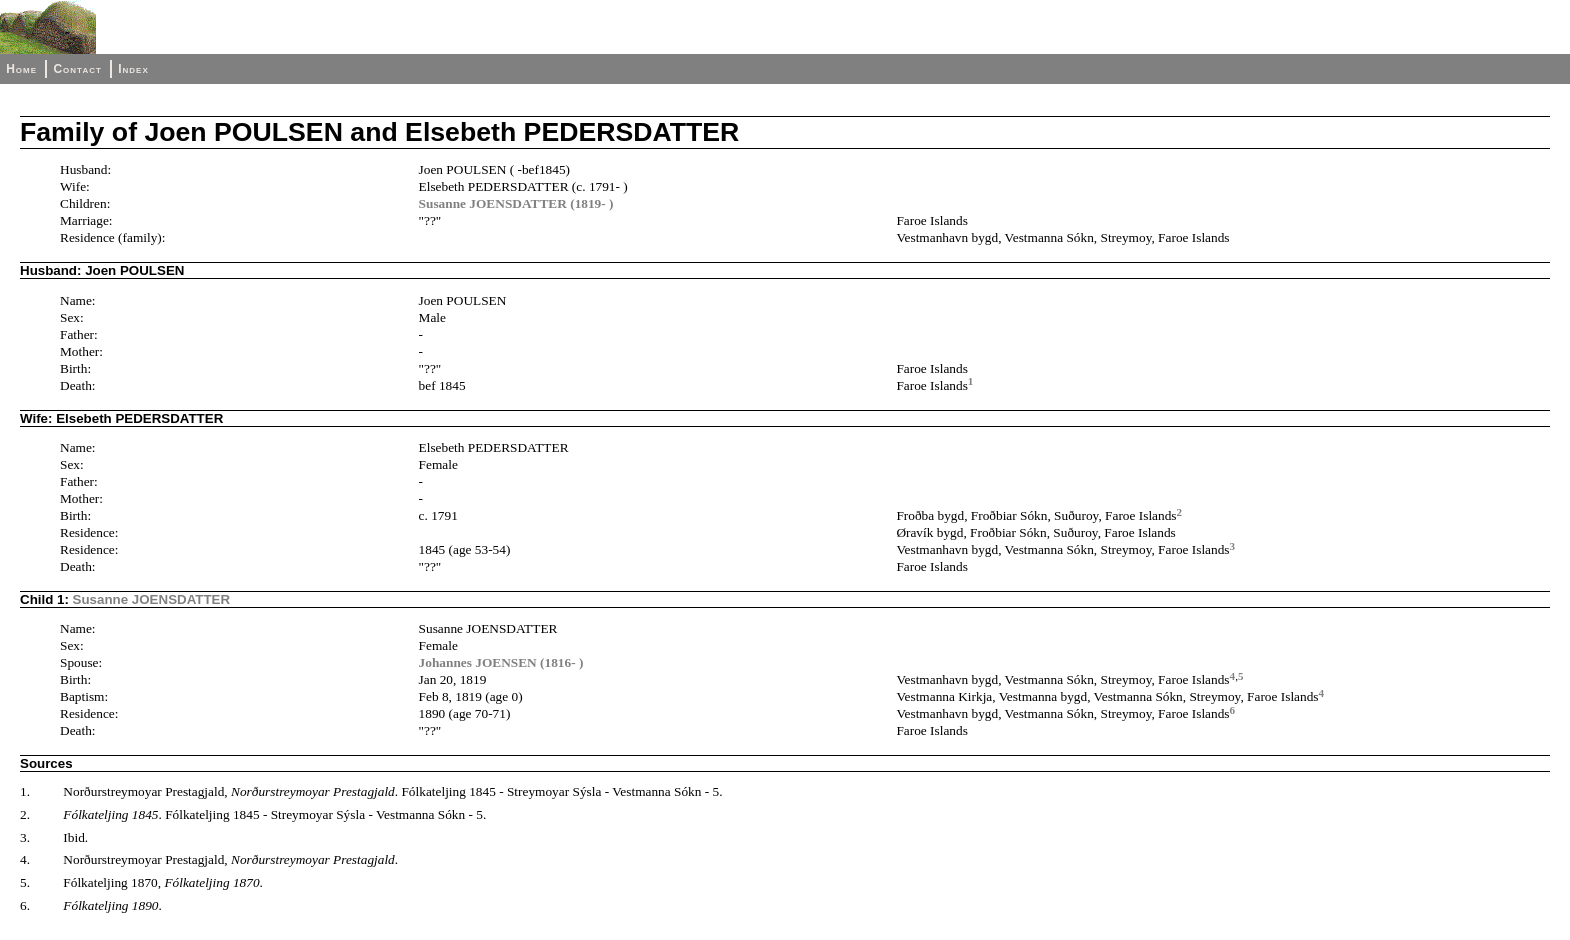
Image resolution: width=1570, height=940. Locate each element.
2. (25, 814)
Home (21, 69)
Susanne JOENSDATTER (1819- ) (516, 203)
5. (25, 882)
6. (25, 905)
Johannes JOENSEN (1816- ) (501, 662)
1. (25, 791)
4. (25, 859)
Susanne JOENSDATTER (152, 599)
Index (133, 69)
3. (25, 837)
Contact (77, 69)
